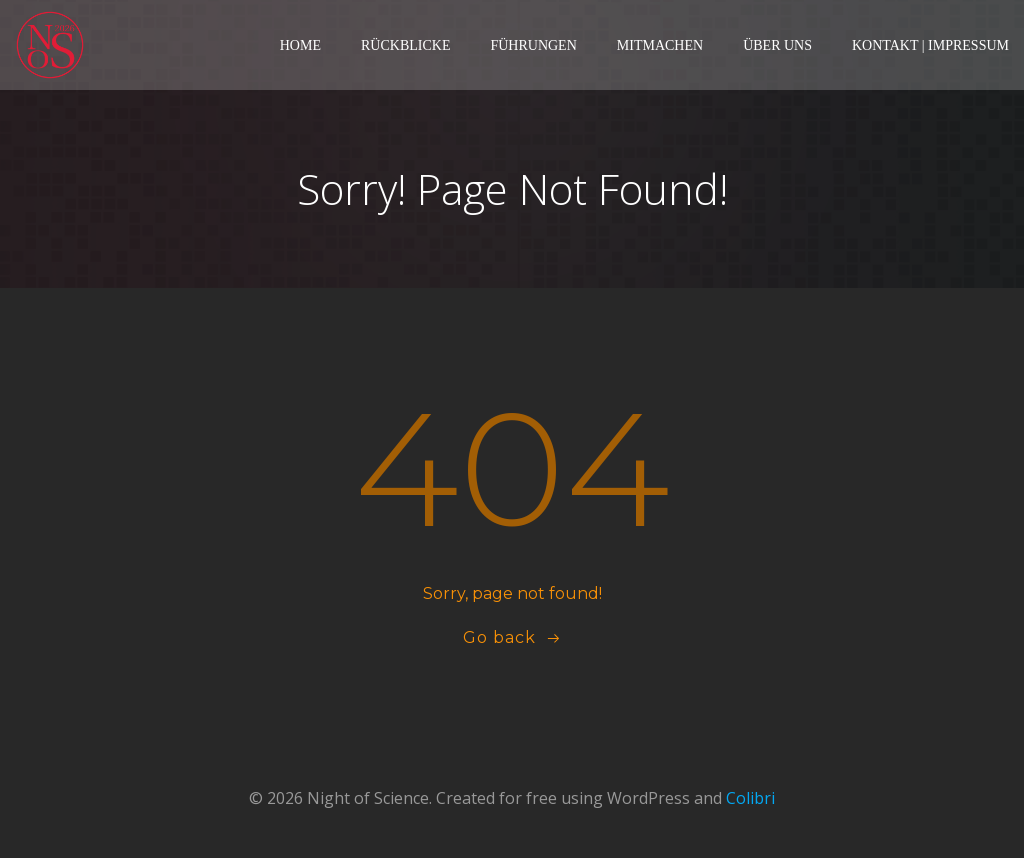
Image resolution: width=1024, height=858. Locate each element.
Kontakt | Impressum (930, 45)
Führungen (533, 45)
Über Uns (777, 45)
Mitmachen (660, 45)
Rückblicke (405, 45)
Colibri (750, 798)
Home (300, 45)
